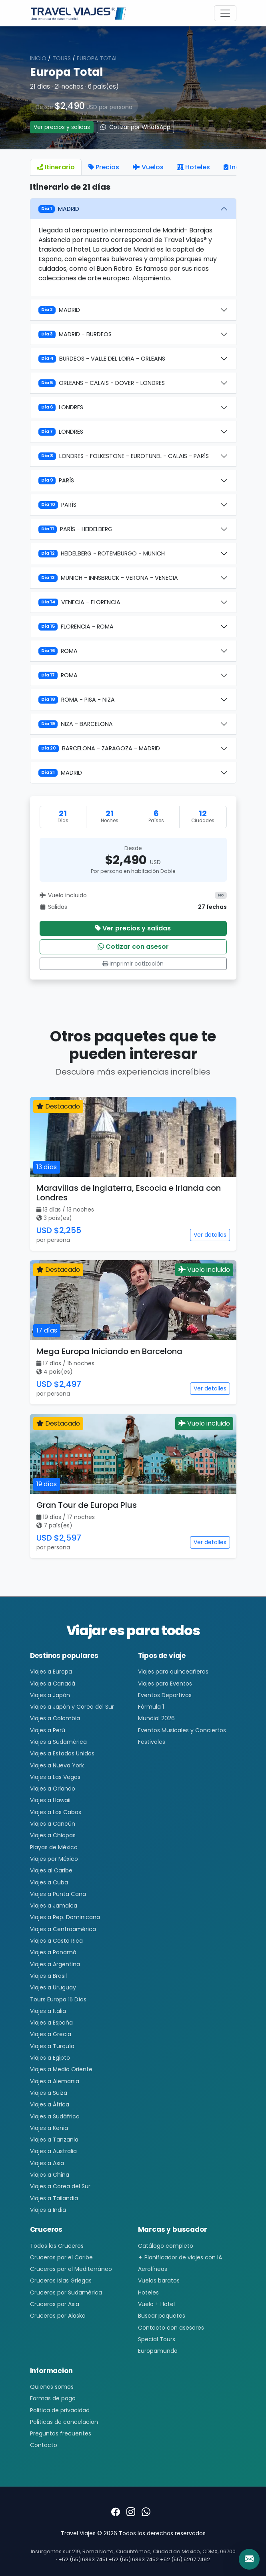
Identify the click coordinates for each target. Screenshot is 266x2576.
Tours (61, 58)
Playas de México (54, 1847)
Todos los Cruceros (57, 2246)
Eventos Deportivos (165, 1695)
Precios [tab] (103, 167)
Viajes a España (51, 2023)
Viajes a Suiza (48, 2093)
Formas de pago (53, 2398)
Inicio (38, 58)
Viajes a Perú (47, 1730)
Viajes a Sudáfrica (55, 2116)
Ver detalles (210, 1235)
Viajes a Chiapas (53, 1835)
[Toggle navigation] (225, 13)
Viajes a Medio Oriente (61, 2069)
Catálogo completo (165, 2246)
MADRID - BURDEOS (75, 334)
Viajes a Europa (51, 1672)
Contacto (43, 2445)
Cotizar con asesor (133, 946)
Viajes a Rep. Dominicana (65, 1917)
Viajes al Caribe (51, 1870)
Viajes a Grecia (50, 2034)
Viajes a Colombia (55, 1718)
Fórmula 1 (151, 1707)
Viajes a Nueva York (57, 1765)
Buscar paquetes (161, 2316)
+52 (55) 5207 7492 (185, 2559)
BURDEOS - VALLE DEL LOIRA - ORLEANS (101, 359)
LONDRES (60, 407)
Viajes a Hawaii (50, 1800)
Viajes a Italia (48, 2011)
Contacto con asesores (171, 2328)
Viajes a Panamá (53, 1952)
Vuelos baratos (159, 2280)
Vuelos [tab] (148, 167)
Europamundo (158, 2351)
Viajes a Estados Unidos (62, 1753)
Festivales (151, 1742)
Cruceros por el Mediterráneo (71, 2269)
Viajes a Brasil (48, 1976)
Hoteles (148, 2292)
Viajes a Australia (53, 2151)
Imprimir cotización (133, 964)
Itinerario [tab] (56, 167)
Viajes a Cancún (52, 1824)
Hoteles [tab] (193, 167)
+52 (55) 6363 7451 (82, 2559)
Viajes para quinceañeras (173, 1672)
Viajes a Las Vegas (55, 1777)
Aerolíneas (152, 2269)
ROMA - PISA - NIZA (76, 700)
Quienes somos (52, 2387)
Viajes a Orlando (52, 1789)
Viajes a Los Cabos (55, 1812)
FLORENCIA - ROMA (76, 627)
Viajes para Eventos (165, 1684)
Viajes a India (48, 2210)
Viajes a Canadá (52, 1684)
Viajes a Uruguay (53, 1987)
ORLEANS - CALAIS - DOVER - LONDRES (101, 383)
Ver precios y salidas (62, 127)
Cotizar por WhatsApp (135, 127)
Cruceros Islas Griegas (61, 2280)
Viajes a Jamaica (53, 1906)
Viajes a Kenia (49, 2128)
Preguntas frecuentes (60, 2433)
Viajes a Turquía (52, 2046)
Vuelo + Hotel (156, 2304)
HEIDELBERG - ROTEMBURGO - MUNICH (101, 553)
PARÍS (56, 480)
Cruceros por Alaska (58, 2316)
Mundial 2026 (156, 1718)
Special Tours (156, 2339)
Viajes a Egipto (50, 2058)
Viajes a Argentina (55, 1964)
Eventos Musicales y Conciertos (182, 1730)
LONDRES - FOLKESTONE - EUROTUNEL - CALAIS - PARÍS (123, 456)
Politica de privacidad (60, 2410)
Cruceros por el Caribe (61, 2257)
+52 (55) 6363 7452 (133, 2559)
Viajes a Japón (50, 1695)
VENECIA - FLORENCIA (79, 602)
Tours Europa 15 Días (58, 1999)
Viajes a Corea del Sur (60, 2186)
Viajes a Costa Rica (56, 1941)
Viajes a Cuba (49, 1882)
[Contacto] (249, 2559)
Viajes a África (49, 2104)
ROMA (58, 651)
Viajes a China (49, 2175)
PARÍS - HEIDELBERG (75, 529)
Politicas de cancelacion (64, 2422)
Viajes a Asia (47, 2163)
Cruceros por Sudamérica (66, 2292)
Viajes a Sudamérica (58, 1742)
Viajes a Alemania (54, 2081)
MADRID (58, 209)
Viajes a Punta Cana (58, 1894)
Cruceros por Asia (54, 2304)
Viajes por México (54, 1859)
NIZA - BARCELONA (75, 724)
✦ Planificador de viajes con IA (180, 2257)
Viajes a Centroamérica (63, 1929)
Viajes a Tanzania (54, 2140)
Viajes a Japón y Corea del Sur (72, 1707)
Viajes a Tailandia (54, 2198)
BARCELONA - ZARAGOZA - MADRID (99, 748)
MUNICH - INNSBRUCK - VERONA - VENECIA (108, 578)
